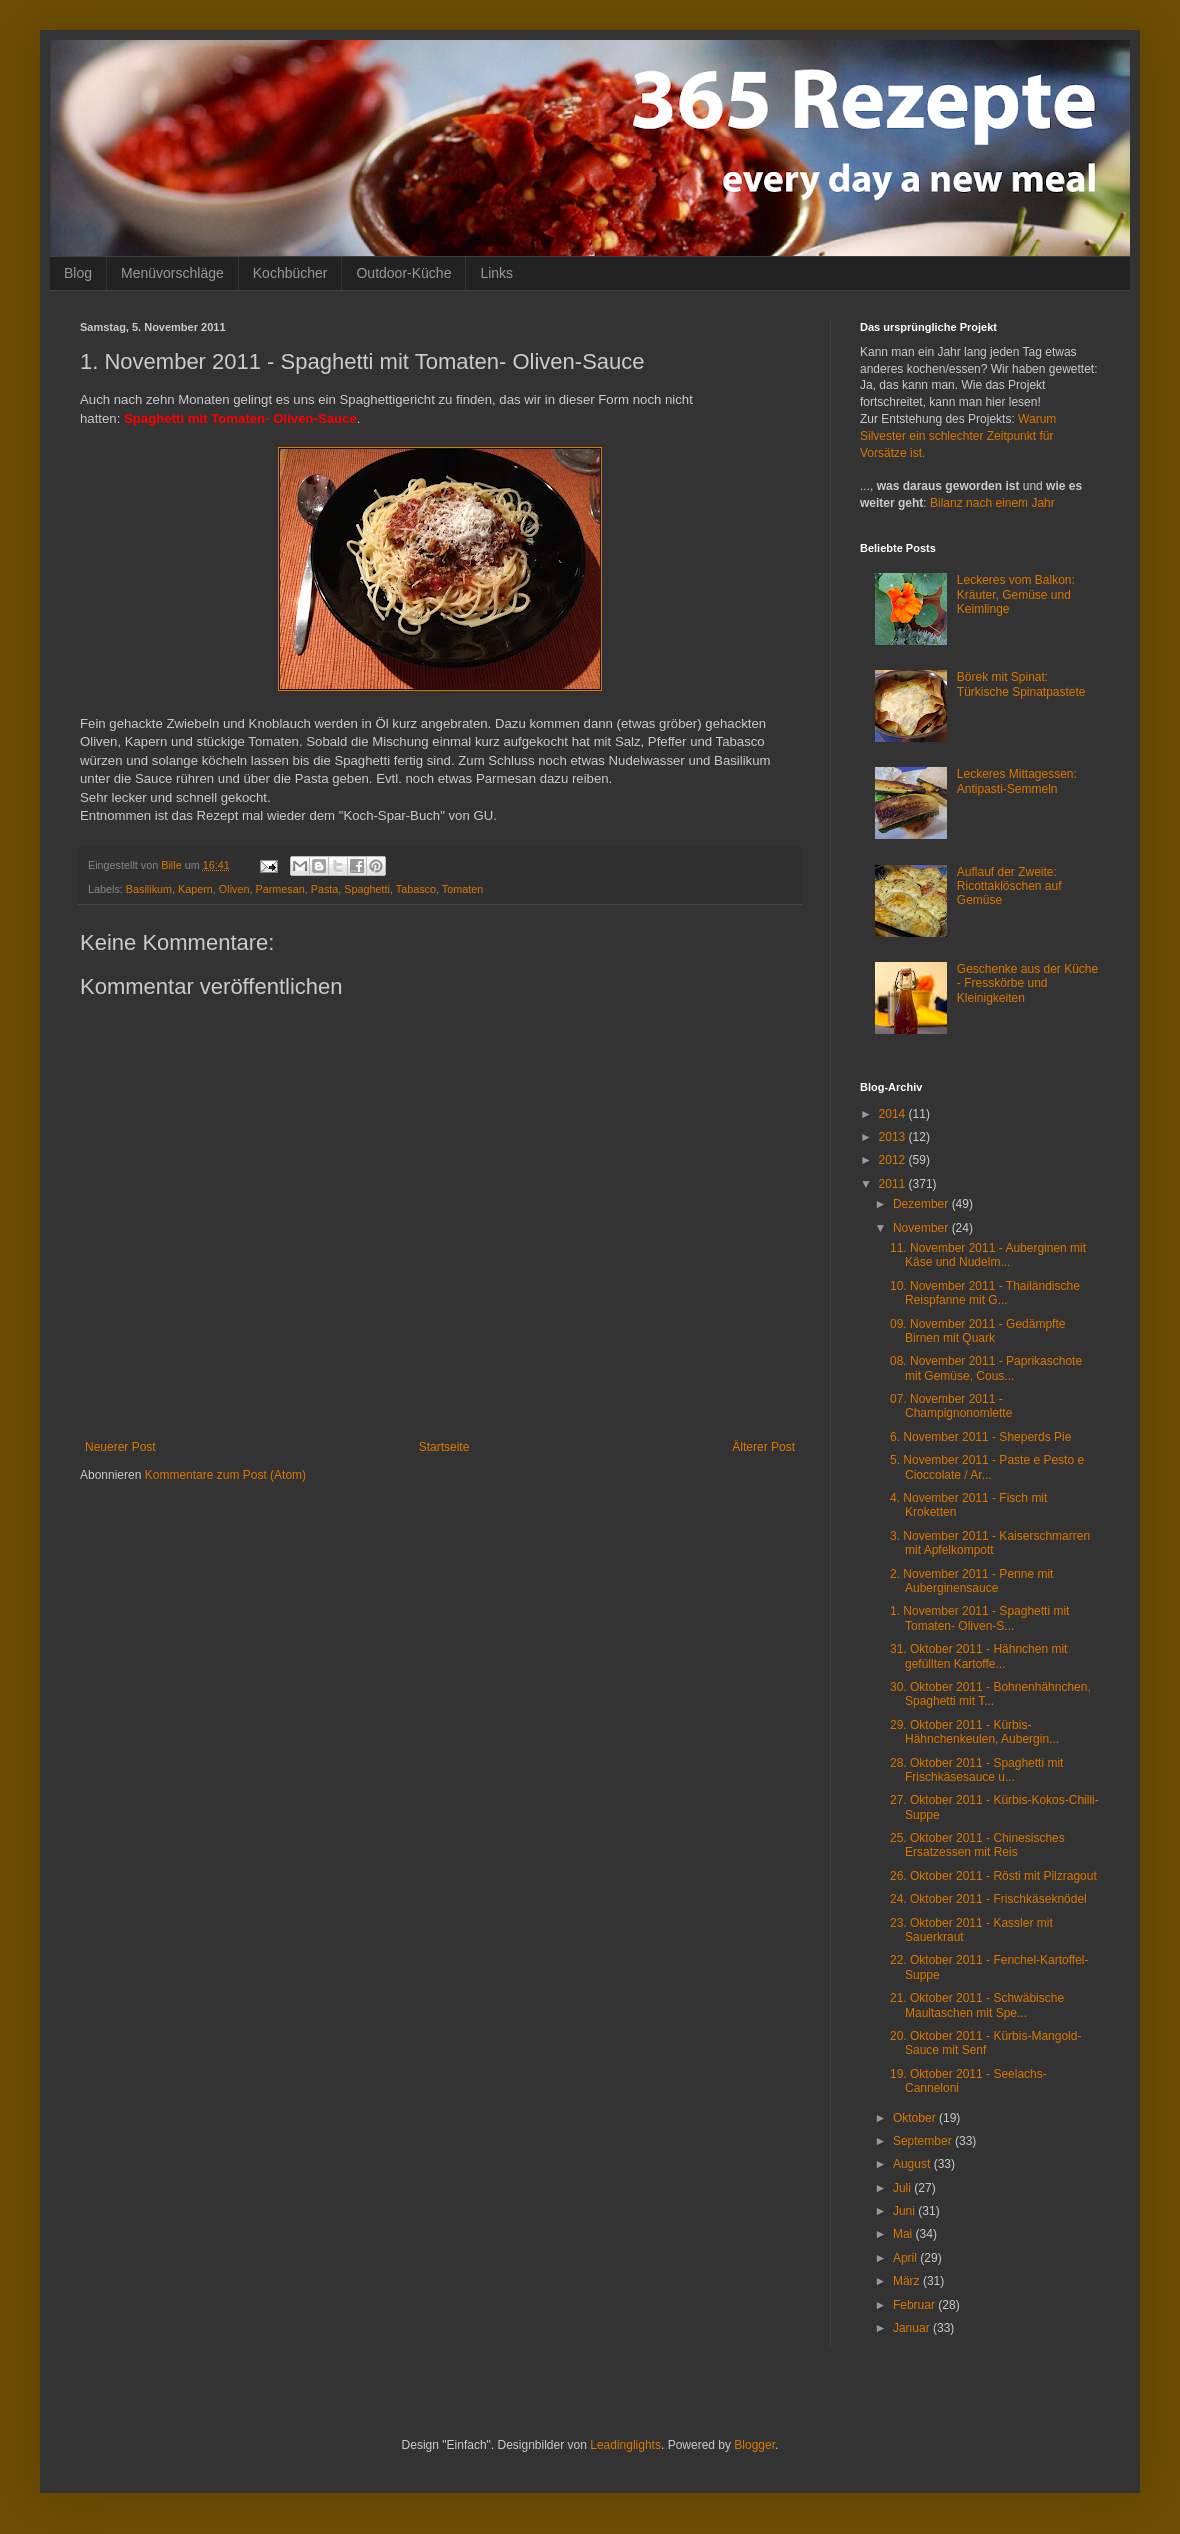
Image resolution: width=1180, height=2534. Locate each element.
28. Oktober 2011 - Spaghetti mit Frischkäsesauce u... (976, 1770)
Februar (915, 2305)
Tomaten (462, 889)
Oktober (916, 2118)
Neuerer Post (120, 1447)
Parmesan (279, 889)
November (922, 1228)
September (924, 2141)
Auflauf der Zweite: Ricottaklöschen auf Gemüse (1009, 886)
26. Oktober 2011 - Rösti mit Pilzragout (993, 1876)
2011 (894, 1184)
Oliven (234, 889)
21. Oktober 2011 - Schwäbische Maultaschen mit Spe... (977, 2005)
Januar (913, 2328)
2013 (894, 1137)
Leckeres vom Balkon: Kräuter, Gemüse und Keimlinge (1016, 594)
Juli (903, 2188)
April (906, 2258)
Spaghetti (367, 889)
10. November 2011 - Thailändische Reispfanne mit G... (985, 1293)
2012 (894, 1160)
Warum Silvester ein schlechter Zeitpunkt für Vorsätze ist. (958, 436)
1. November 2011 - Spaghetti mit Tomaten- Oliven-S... (979, 1618)
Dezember (922, 1204)
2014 (894, 1114)
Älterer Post (763, 1447)
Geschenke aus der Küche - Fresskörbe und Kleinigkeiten (1027, 983)
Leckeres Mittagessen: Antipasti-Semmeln (1017, 781)
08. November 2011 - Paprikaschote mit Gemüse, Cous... (986, 1368)
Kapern (195, 889)
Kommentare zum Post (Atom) (225, 1475)
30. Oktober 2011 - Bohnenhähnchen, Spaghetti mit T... (990, 1694)
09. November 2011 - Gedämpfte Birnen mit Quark (977, 1331)
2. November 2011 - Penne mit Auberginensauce (971, 1581)
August (913, 2164)
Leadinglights (625, 2445)
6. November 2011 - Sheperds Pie (980, 1437)
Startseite (444, 1447)
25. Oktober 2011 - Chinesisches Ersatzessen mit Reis (977, 1845)
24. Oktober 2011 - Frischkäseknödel (988, 1899)
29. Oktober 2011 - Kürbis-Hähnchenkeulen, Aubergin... (974, 1732)
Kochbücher (290, 273)
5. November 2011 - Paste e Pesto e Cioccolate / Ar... (987, 1467)
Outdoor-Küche (403, 273)
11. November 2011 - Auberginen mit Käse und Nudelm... (988, 1255)
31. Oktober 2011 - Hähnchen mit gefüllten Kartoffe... (978, 1656)
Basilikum (149, 889)
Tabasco (416, 889)
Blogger (754, 2445)
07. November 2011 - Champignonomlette (951, 1406)
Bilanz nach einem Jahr (992, 503)
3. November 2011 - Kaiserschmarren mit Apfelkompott (990, 1543)
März (908, 2281)
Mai (904, 2234)
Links (496, 273)
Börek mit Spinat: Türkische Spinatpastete (1021, 684)
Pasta (325, 889)
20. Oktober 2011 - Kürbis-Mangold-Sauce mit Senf (985, 2043)
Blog (78, 273)
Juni (905, 2211)
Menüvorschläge (172, 273)
